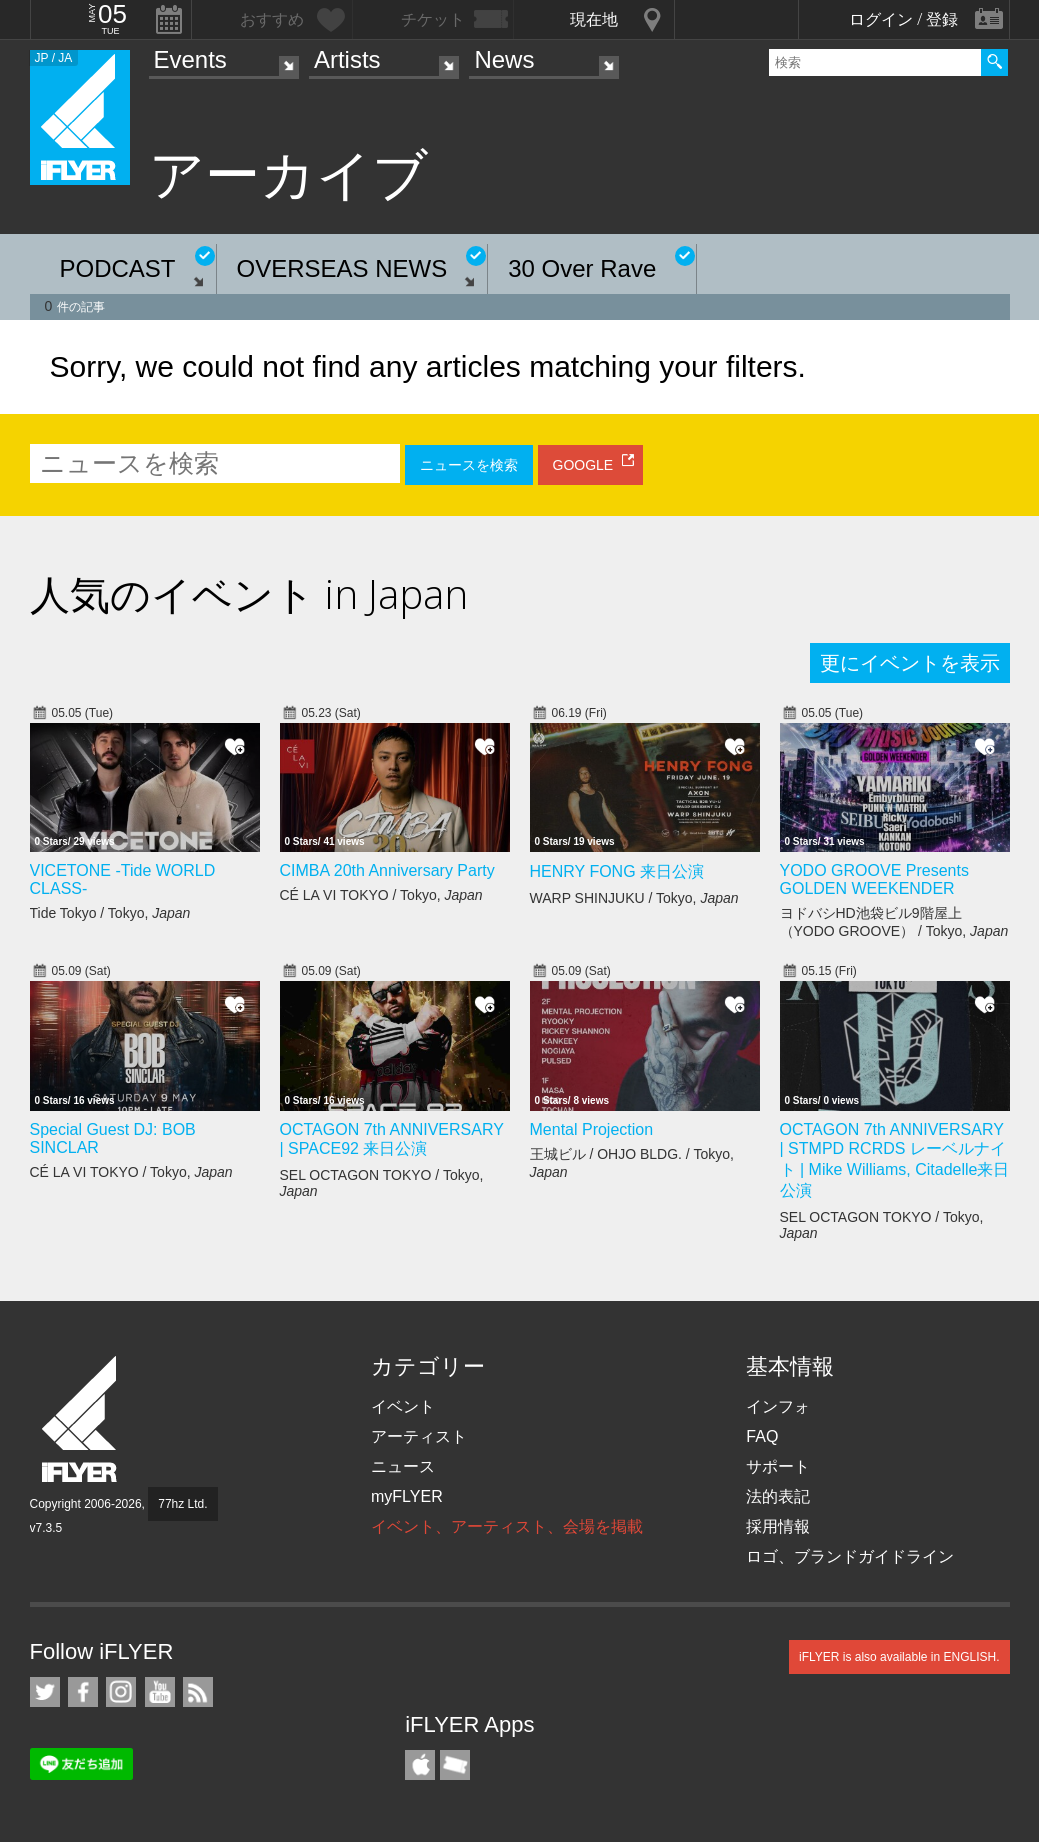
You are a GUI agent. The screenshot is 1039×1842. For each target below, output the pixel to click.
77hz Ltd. (182, 1504)
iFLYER (81, 1419)
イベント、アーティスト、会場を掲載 (507, 1526)
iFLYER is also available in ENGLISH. (899, 1657)
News (504, 59)
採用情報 (778, 1526)
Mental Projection (592, 1129)
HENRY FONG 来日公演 (617, 871)
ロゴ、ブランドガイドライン (850, 1556)
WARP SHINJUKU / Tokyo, (634, 898)
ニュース (403, 1466)
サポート (778, 1466)
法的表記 (778, 1496)
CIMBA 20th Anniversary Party (387, 870)
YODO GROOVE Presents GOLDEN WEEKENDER (874, 879)
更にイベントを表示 (910, 663)
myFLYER (407, 1496)
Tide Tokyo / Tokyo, (110, 913)
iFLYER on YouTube (160, 1692)
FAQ (762, 1436)
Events (190, 59)
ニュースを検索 (469, 465)
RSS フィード (198, 1692)
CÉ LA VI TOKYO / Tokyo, (381, 895)
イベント (403, 1406)
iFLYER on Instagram (121, 1692)
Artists (347, 59)
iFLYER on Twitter (45, 1692)
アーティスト (419, 1436)
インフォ (778, 1406)
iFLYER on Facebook (83, 1692)
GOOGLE (583, 465)
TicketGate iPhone (455, 1765)
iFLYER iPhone (420, 1765)
